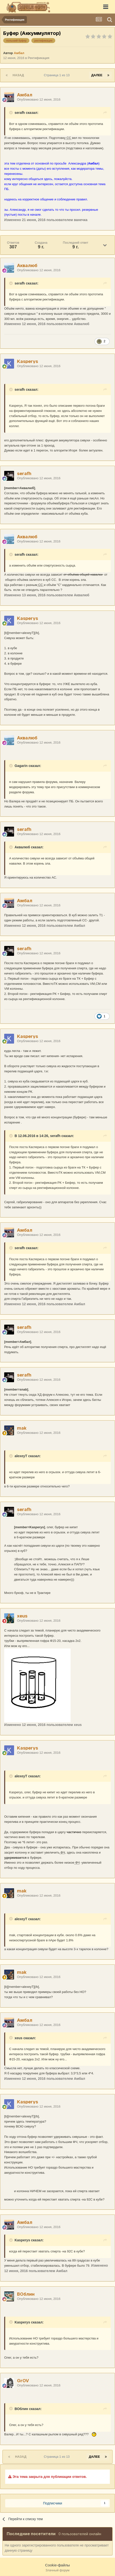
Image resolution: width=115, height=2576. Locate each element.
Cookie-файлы (57, 2565)
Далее (96, 75)
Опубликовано (38, 99)
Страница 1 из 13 (57, 75)
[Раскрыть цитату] (11, 113)
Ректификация (38, 58)
